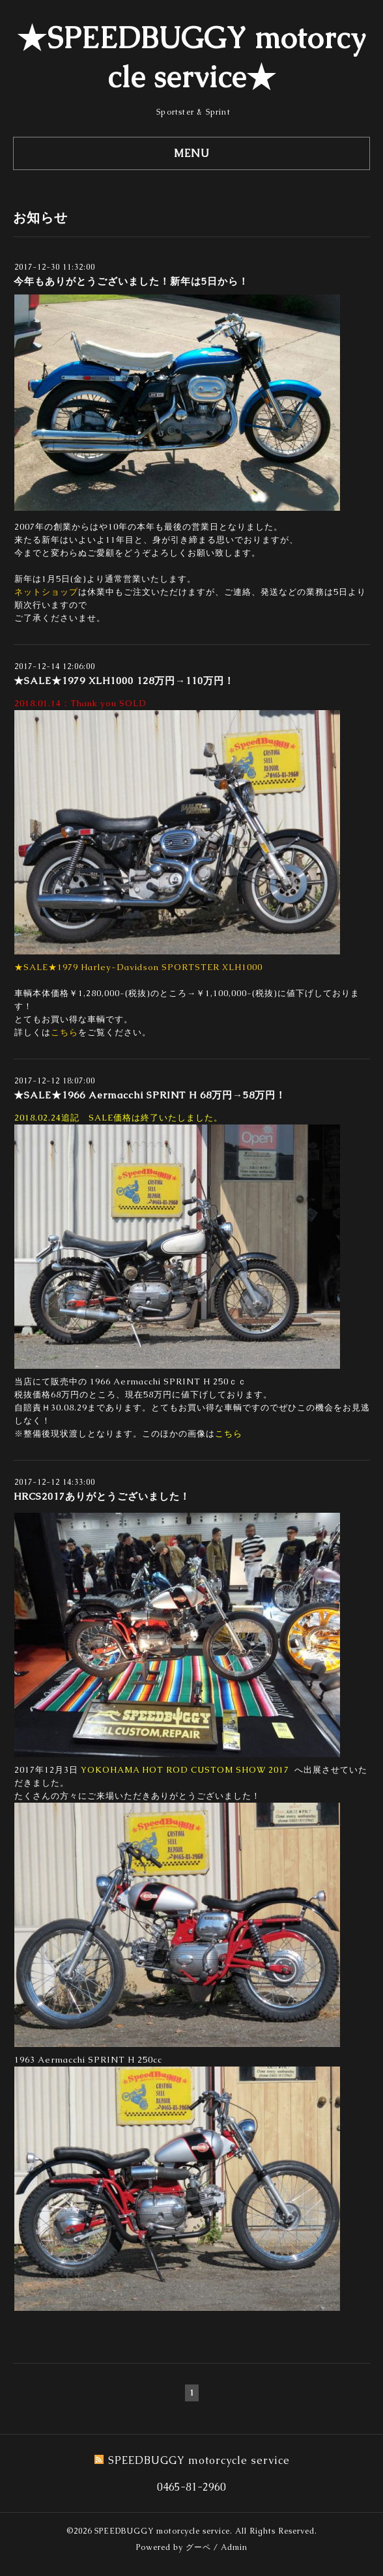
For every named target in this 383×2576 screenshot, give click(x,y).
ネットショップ (46, 591)
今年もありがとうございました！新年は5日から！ (131, 281)
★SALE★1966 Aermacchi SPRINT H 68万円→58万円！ (150, 1095)
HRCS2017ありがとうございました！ (102, 1496)
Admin (234, 2547)
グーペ (198, 2547)
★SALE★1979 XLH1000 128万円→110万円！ (124, 680)
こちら (64, 1032)
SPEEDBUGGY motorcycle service (162, 2531)
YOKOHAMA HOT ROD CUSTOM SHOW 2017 (185, 1769)
